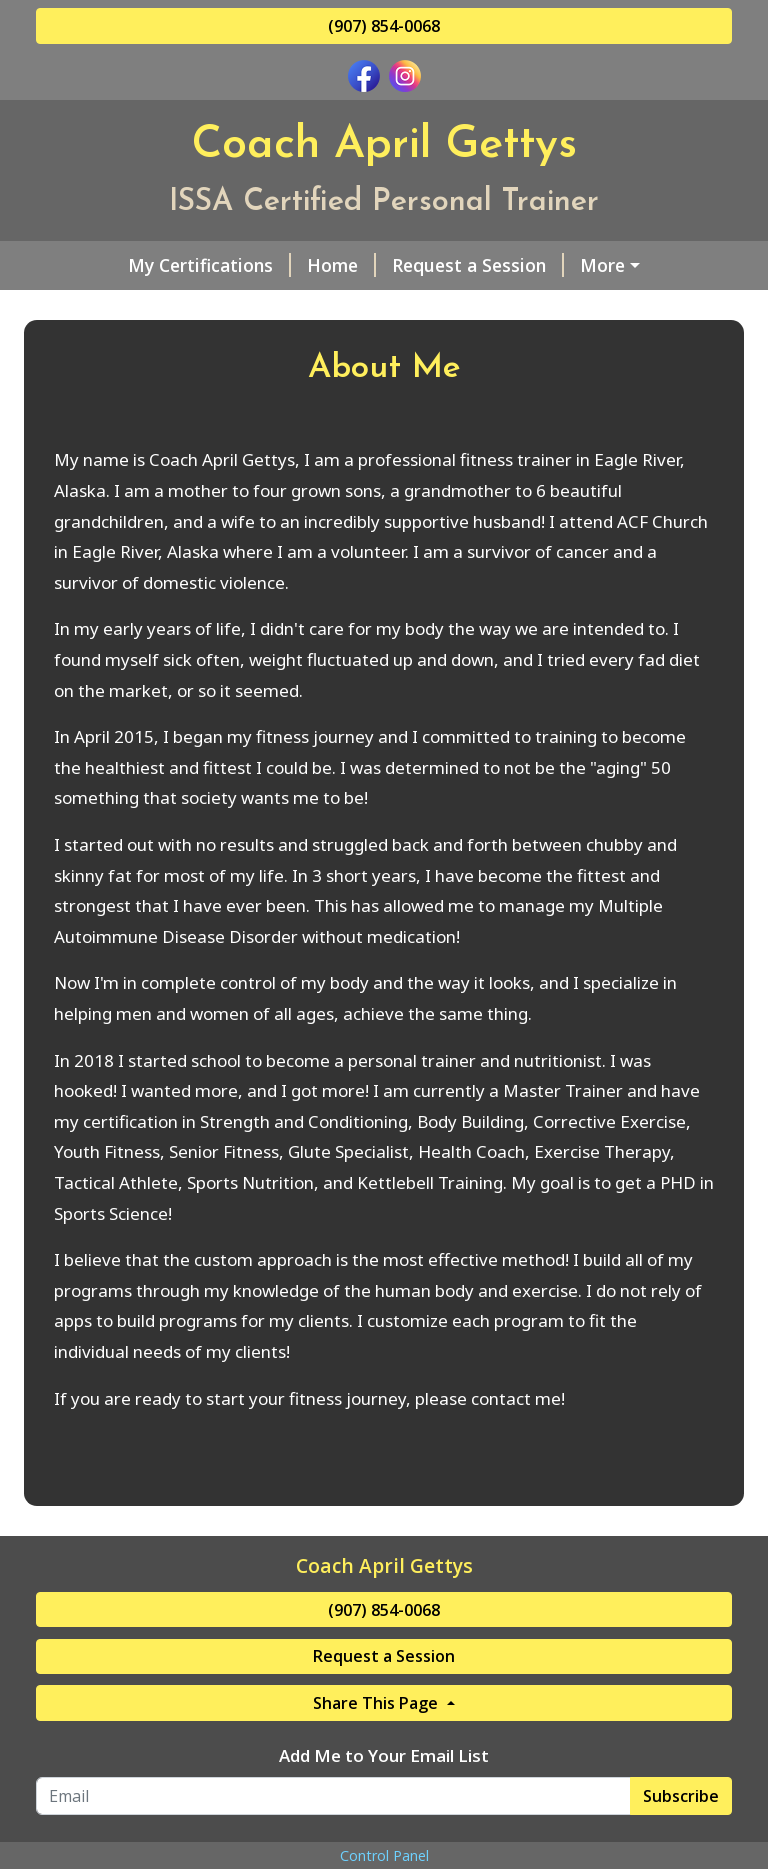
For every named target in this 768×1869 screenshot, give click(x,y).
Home (265, 265)
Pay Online (96, 350)
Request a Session (402, 265)
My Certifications (133, 265)
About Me (103, 308)
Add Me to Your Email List (384, 1840)
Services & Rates (583, 265)
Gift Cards (512, 308)
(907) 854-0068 (384, 26)
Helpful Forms (241, 308)
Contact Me (385, 308)
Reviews (623, 308)
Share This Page (377, 1788)
